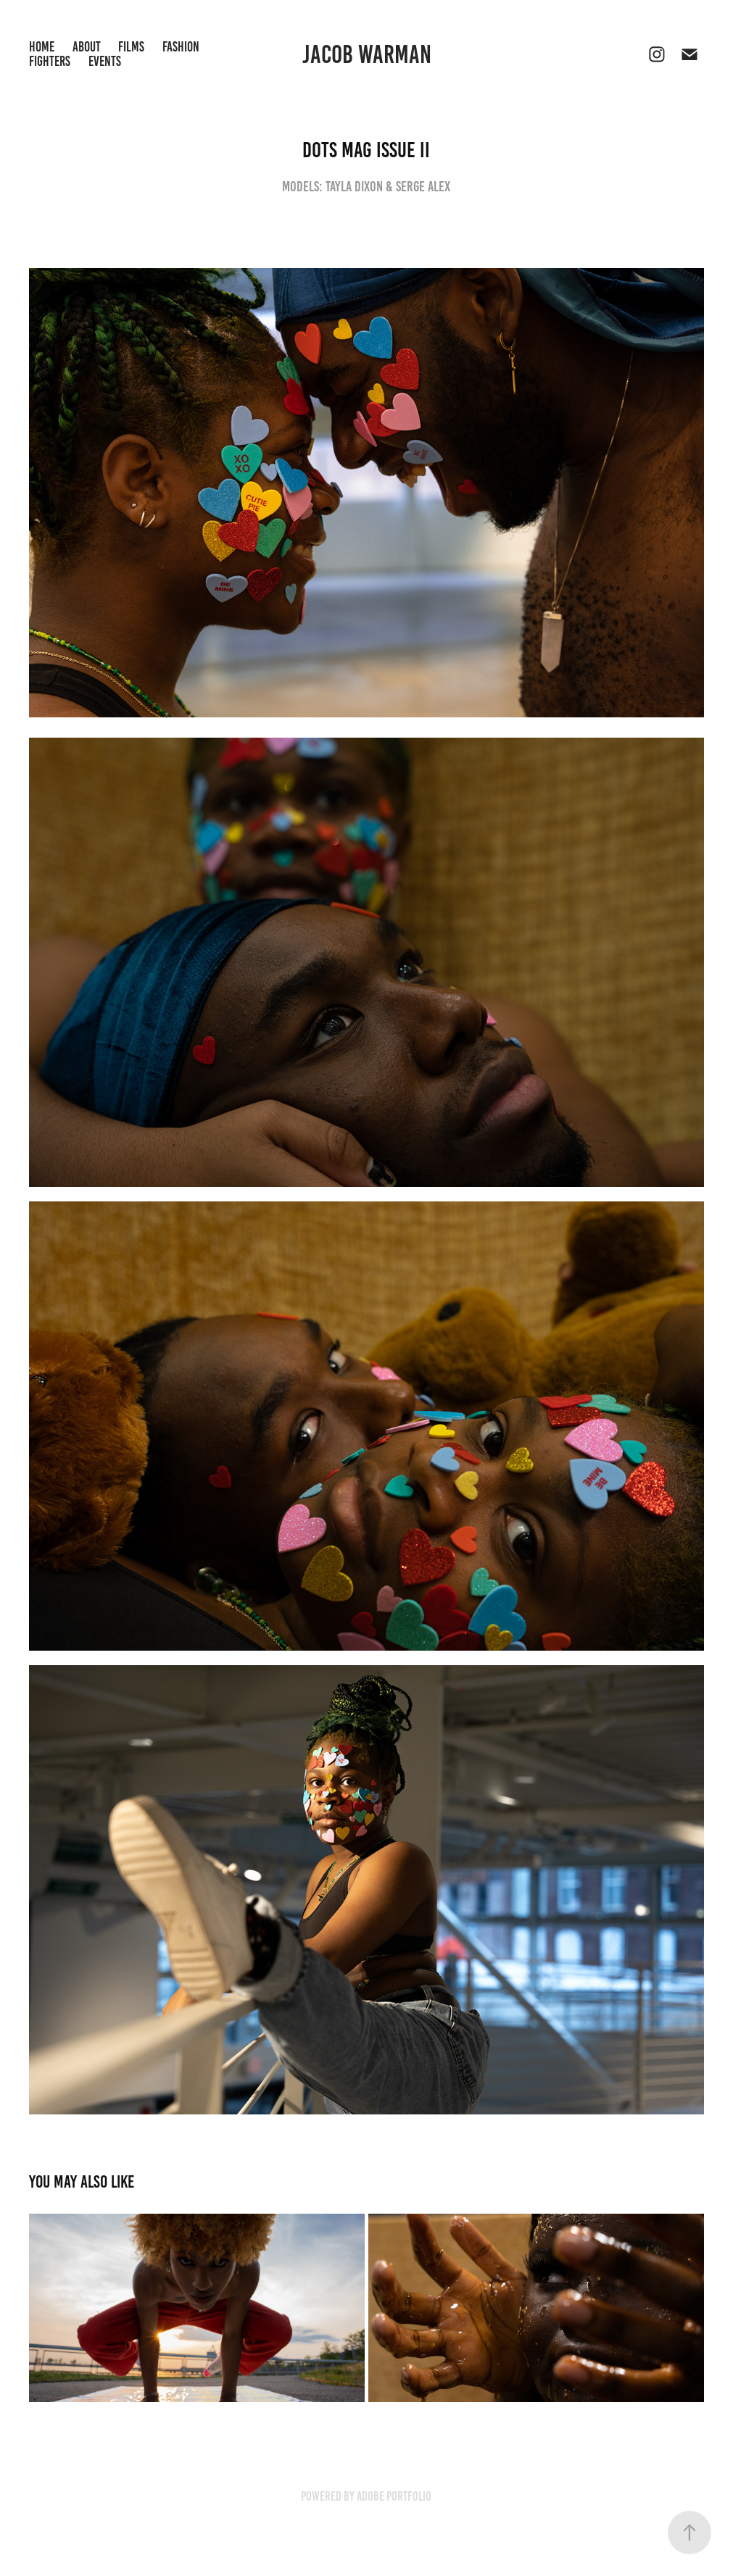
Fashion (180, 46)
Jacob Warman (366, 54)
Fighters (49, 61)
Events (104, 61)
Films (131, 46)
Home (41, 46)
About (87, 46)
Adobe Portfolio (394, 2496)
